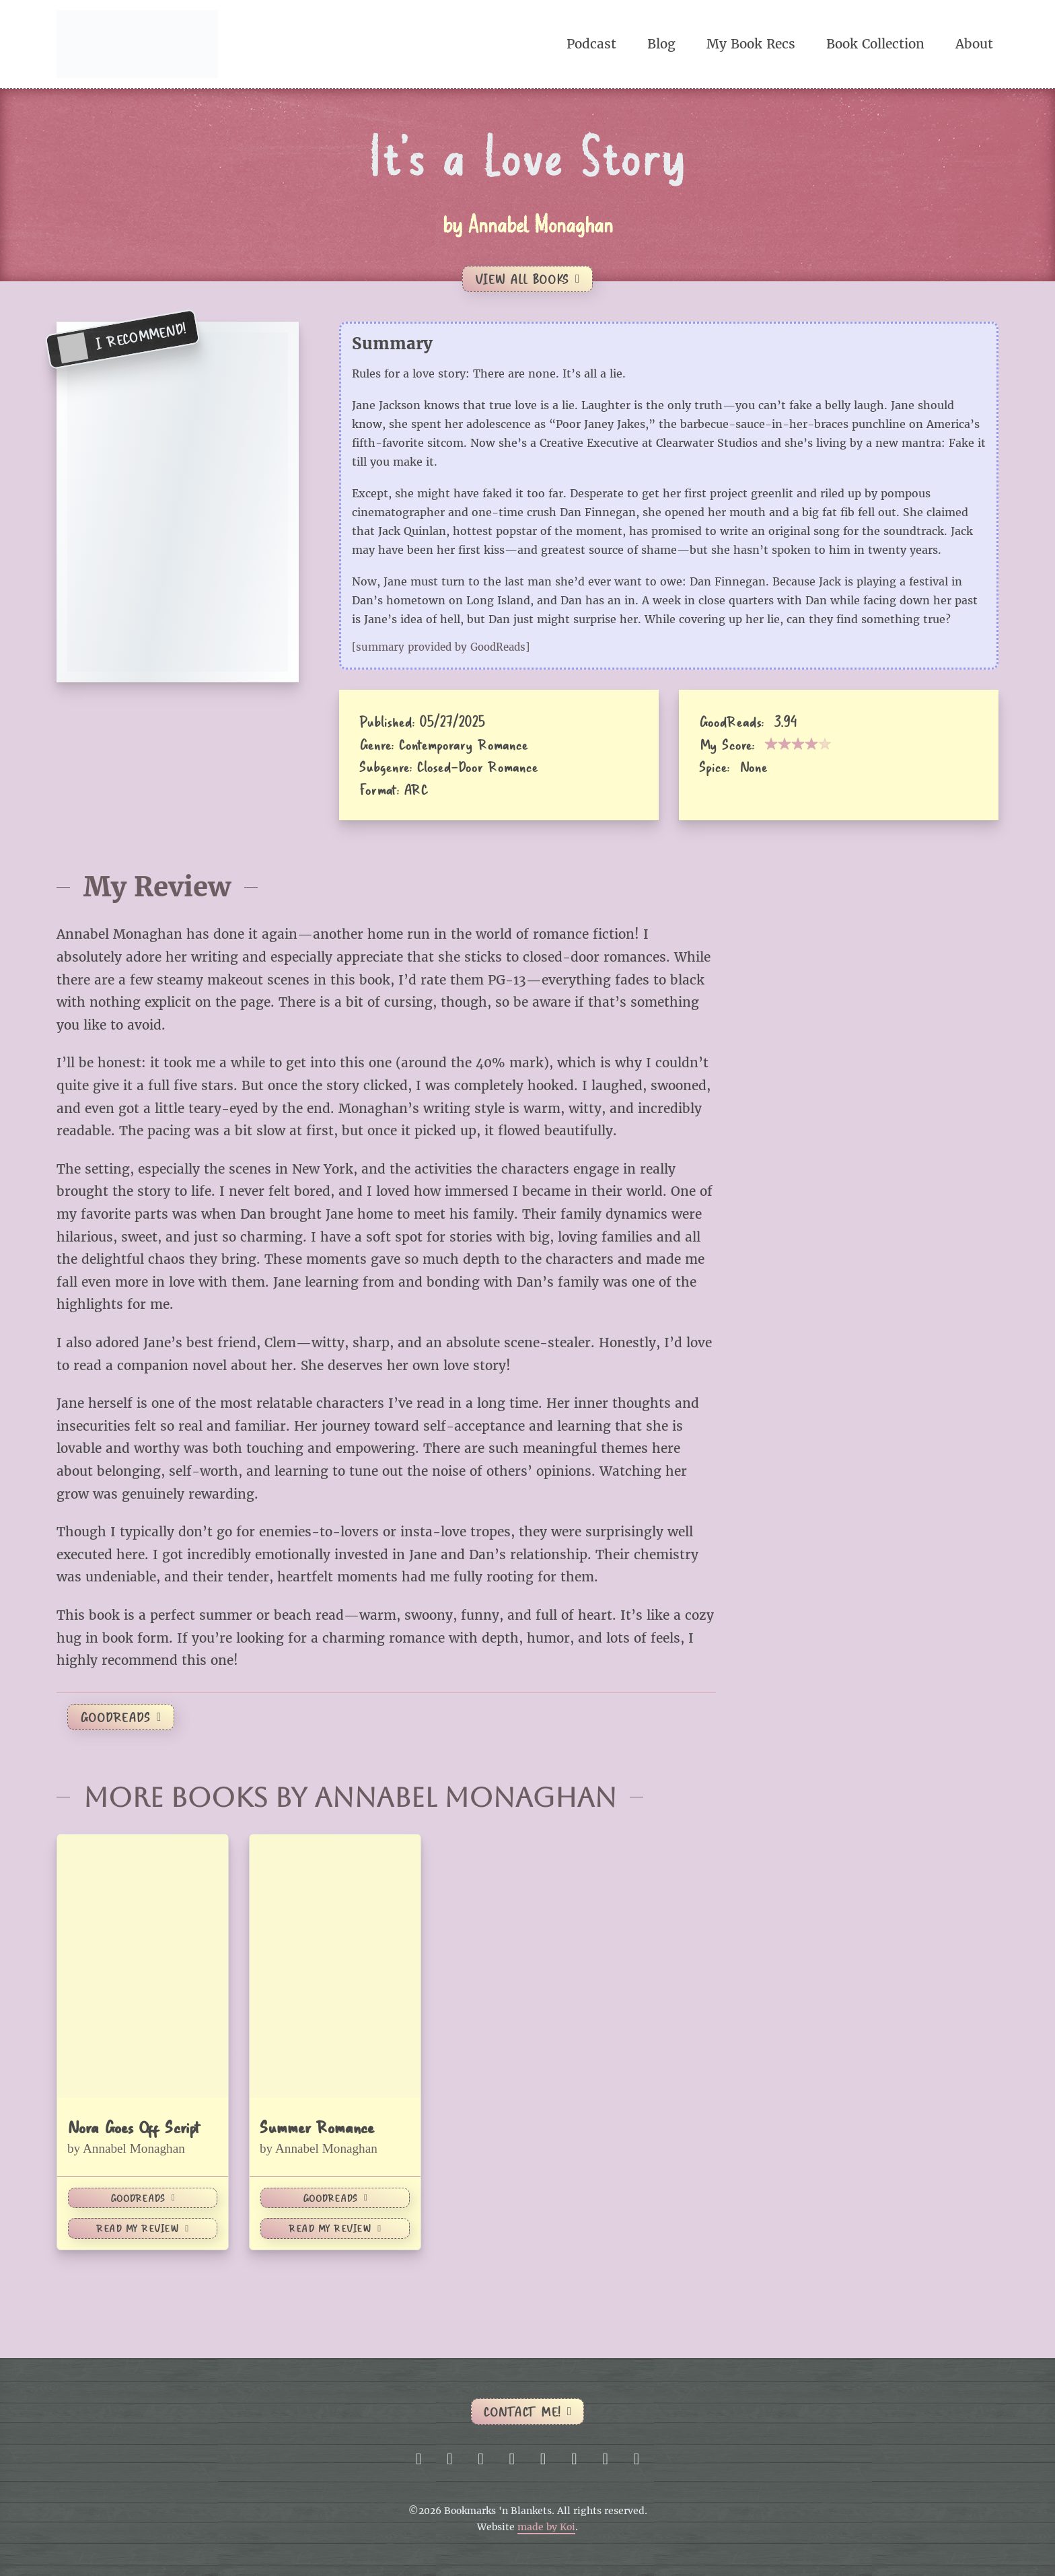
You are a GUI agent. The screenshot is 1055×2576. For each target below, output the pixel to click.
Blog (661, 44)
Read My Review (142, 2228)
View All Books (527, 279)
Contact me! (527, 2411)
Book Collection (875, 44)
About (974, 44)
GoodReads (120, 1717)
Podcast (591, 44)
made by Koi (546, 2527)
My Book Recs (750, 44)
